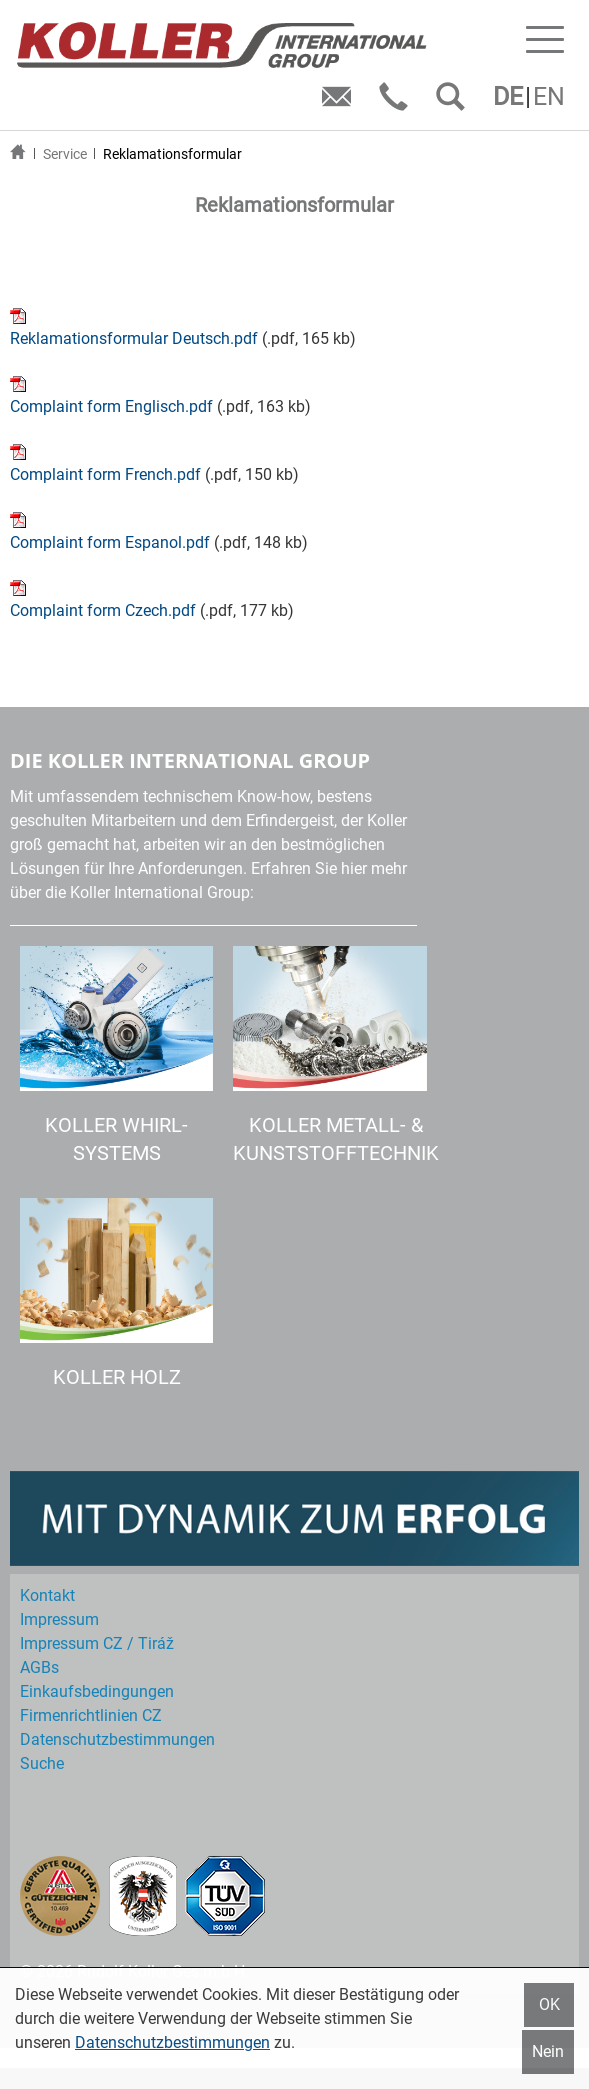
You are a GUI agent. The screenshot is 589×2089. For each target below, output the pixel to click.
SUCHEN (454, 103)
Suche (42, 1763)
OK (549, 2004)
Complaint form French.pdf (105, 474)
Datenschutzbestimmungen (172, 2042)
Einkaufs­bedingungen (97, 1691)
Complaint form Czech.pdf (103, 610)
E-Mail (340, 103)
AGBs (39, 1667)
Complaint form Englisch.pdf (111, 406)
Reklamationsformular (172, 154)
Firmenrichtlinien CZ (91, 1715)
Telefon (397, 103)
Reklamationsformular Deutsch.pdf (134, 338)
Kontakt (47, 1595)
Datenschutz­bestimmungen (117, 1739)
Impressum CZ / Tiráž (97, 1643)
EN (549, 96)
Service (65, 154)
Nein (548, 2051)
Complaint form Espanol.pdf (110, 542)
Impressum (59, 1619)
